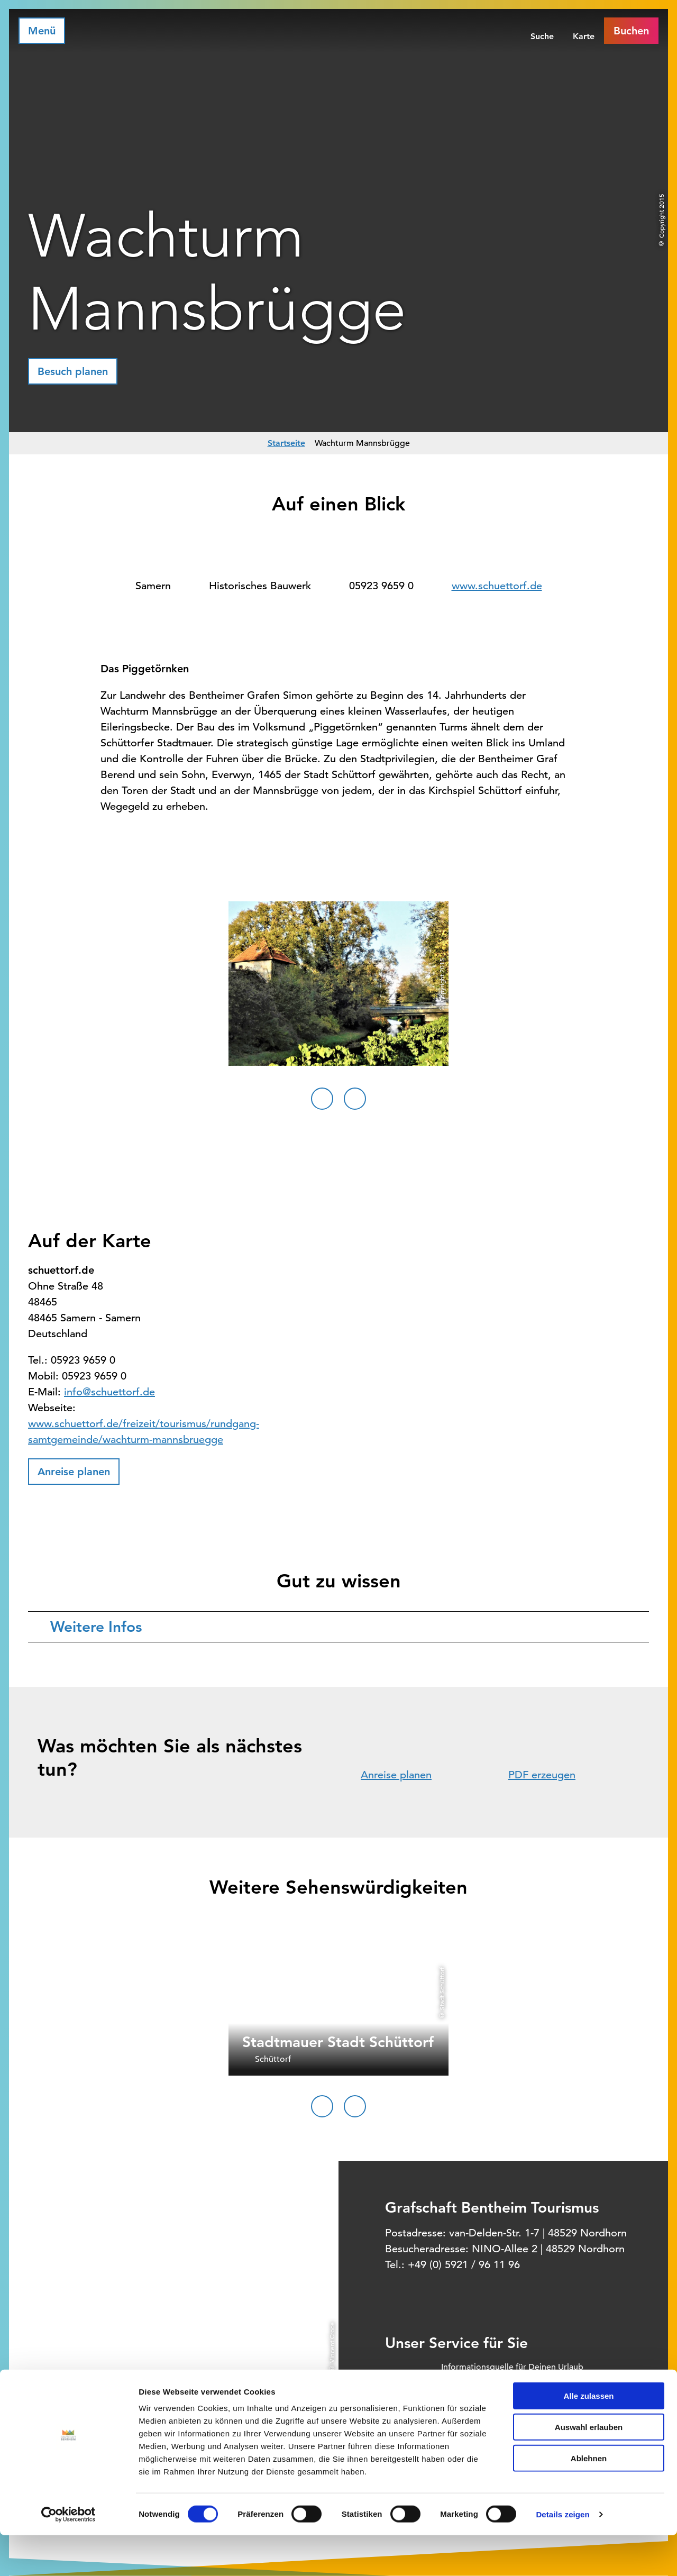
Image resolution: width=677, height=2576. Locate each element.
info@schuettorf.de (109, 1392)
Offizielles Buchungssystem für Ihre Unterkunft (529, 2389)
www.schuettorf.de (497, 585)
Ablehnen (589, 2499)
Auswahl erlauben (589, 2467)
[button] (72, 371)
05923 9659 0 (381, 585)
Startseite (286, 443)
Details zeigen (562, 2555)
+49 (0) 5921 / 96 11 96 (464, 2264)
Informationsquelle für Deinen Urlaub (512, 2367)
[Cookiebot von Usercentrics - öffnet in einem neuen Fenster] (68, 2555)
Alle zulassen (588, 2436)
